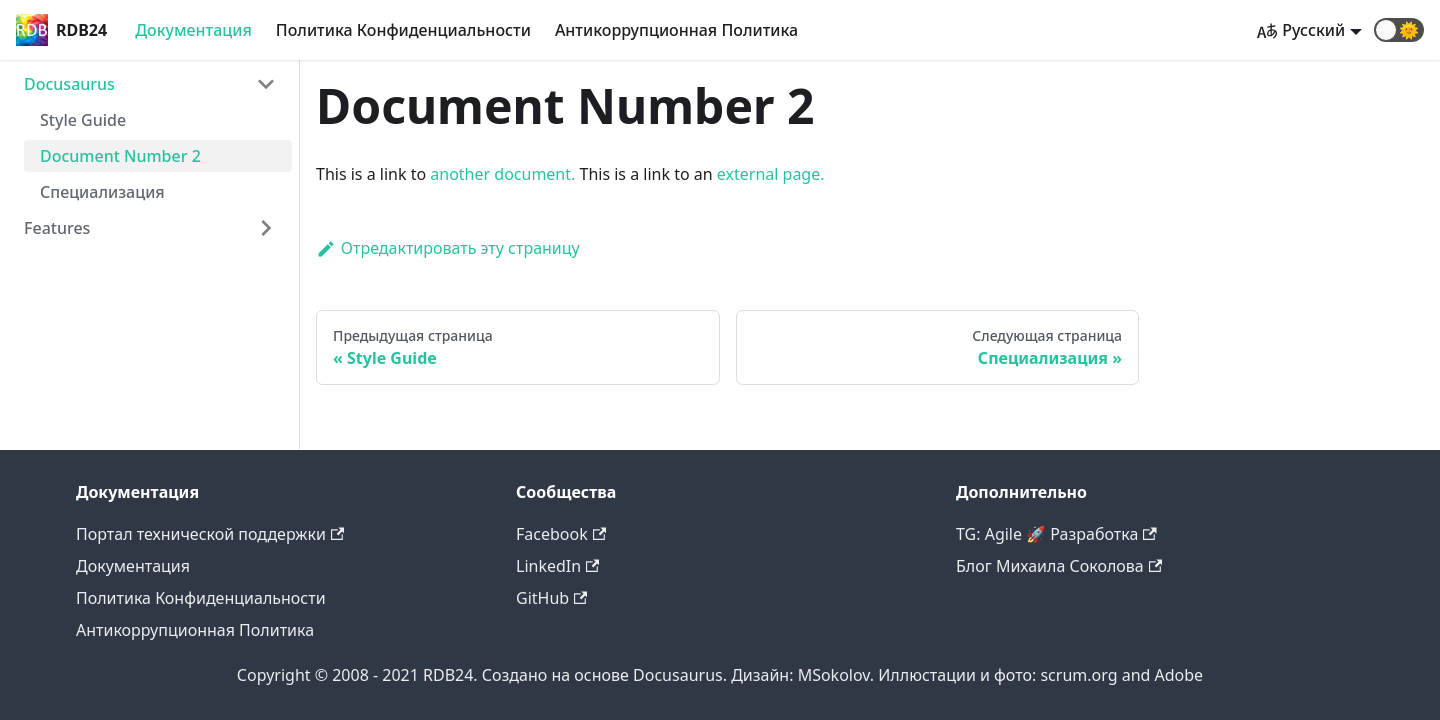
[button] (1399, 30)
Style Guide (83, 120)
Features (57, 228)
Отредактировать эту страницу (448, 248)
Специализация (102, 192)
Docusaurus (69, 84)
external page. (771, 174)
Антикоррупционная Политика (676, 30)
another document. (502, 174)
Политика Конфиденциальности (403, 30)
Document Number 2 (120, 156)
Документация (193, 30)
